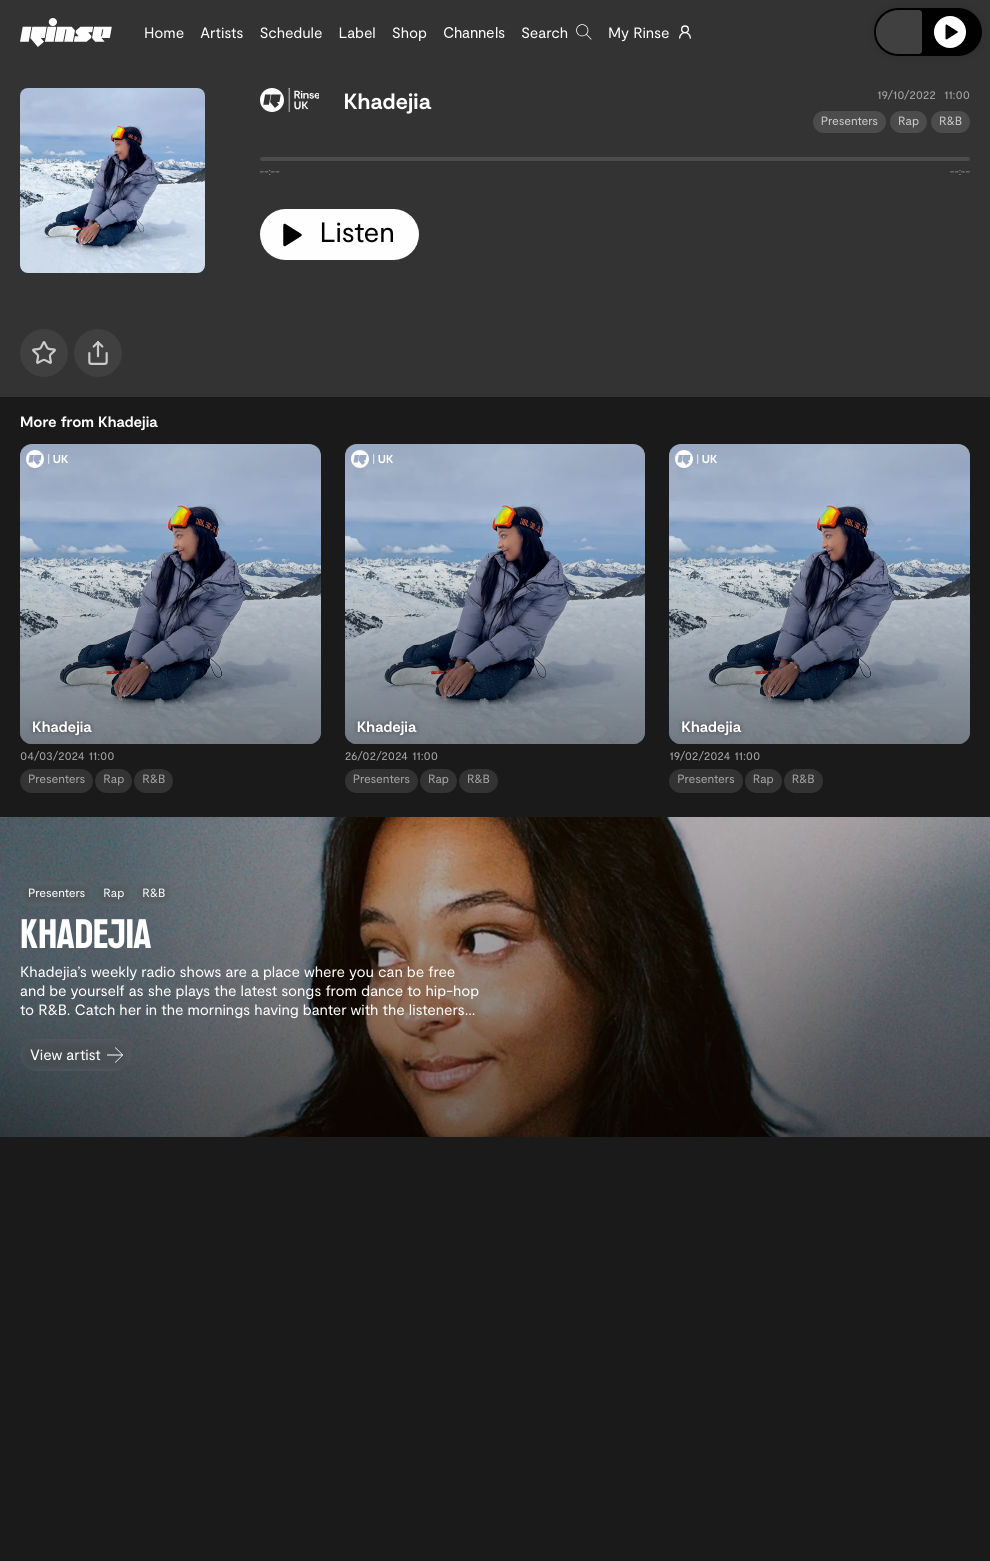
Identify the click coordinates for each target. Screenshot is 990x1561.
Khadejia (386, 101)
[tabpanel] (615, 163)
